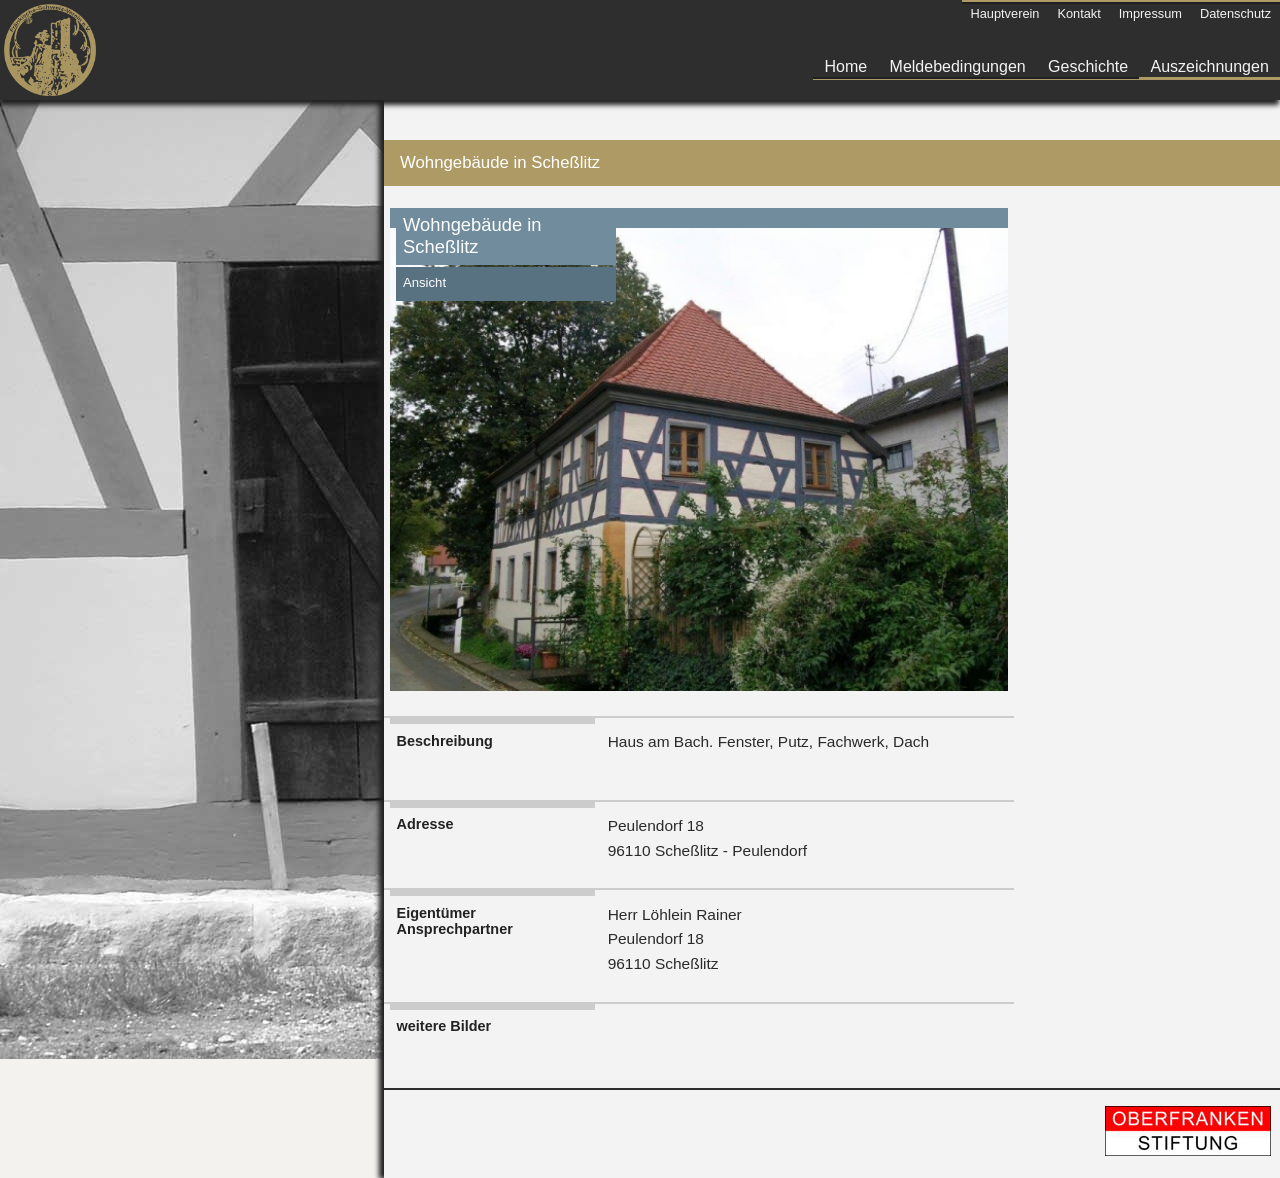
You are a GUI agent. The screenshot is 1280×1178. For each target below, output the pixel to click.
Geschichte (1088, 66)
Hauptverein (1004, 13)
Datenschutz (1235, 13)
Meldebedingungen (958, 66)
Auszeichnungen (1210, 66)
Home (846, 66)
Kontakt (1078, 13)
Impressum (1150, 13)
